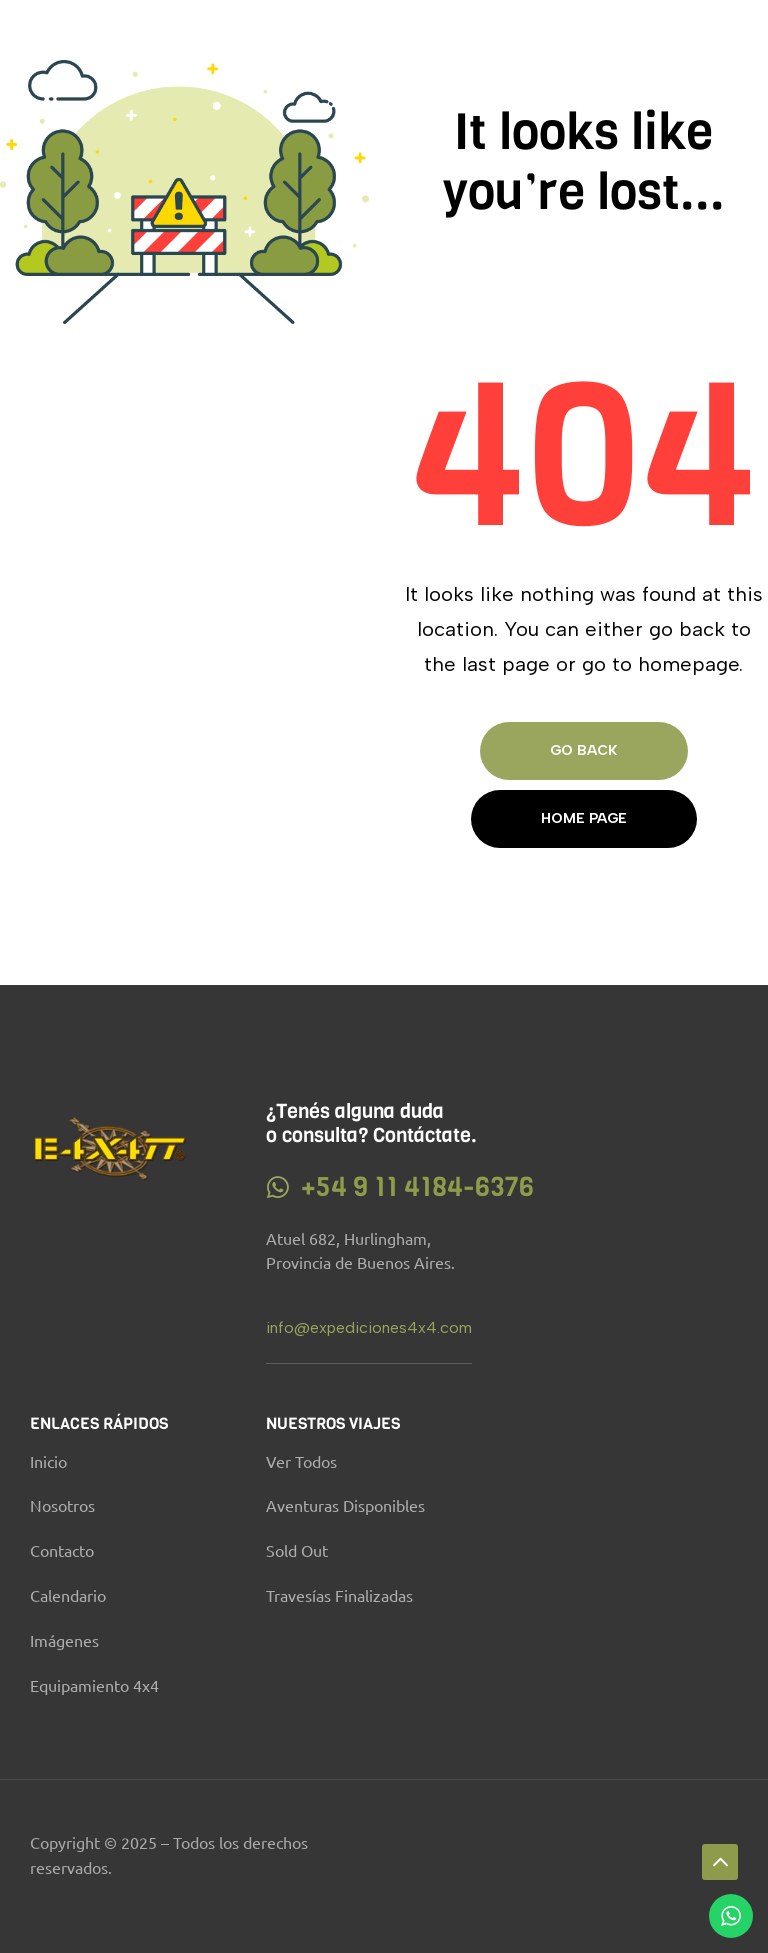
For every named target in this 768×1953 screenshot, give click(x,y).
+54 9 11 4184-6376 (417, 1187)
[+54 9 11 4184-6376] (278, 1187)
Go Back (584, 750)
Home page (584, 818)
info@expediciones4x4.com (369, 1327)
